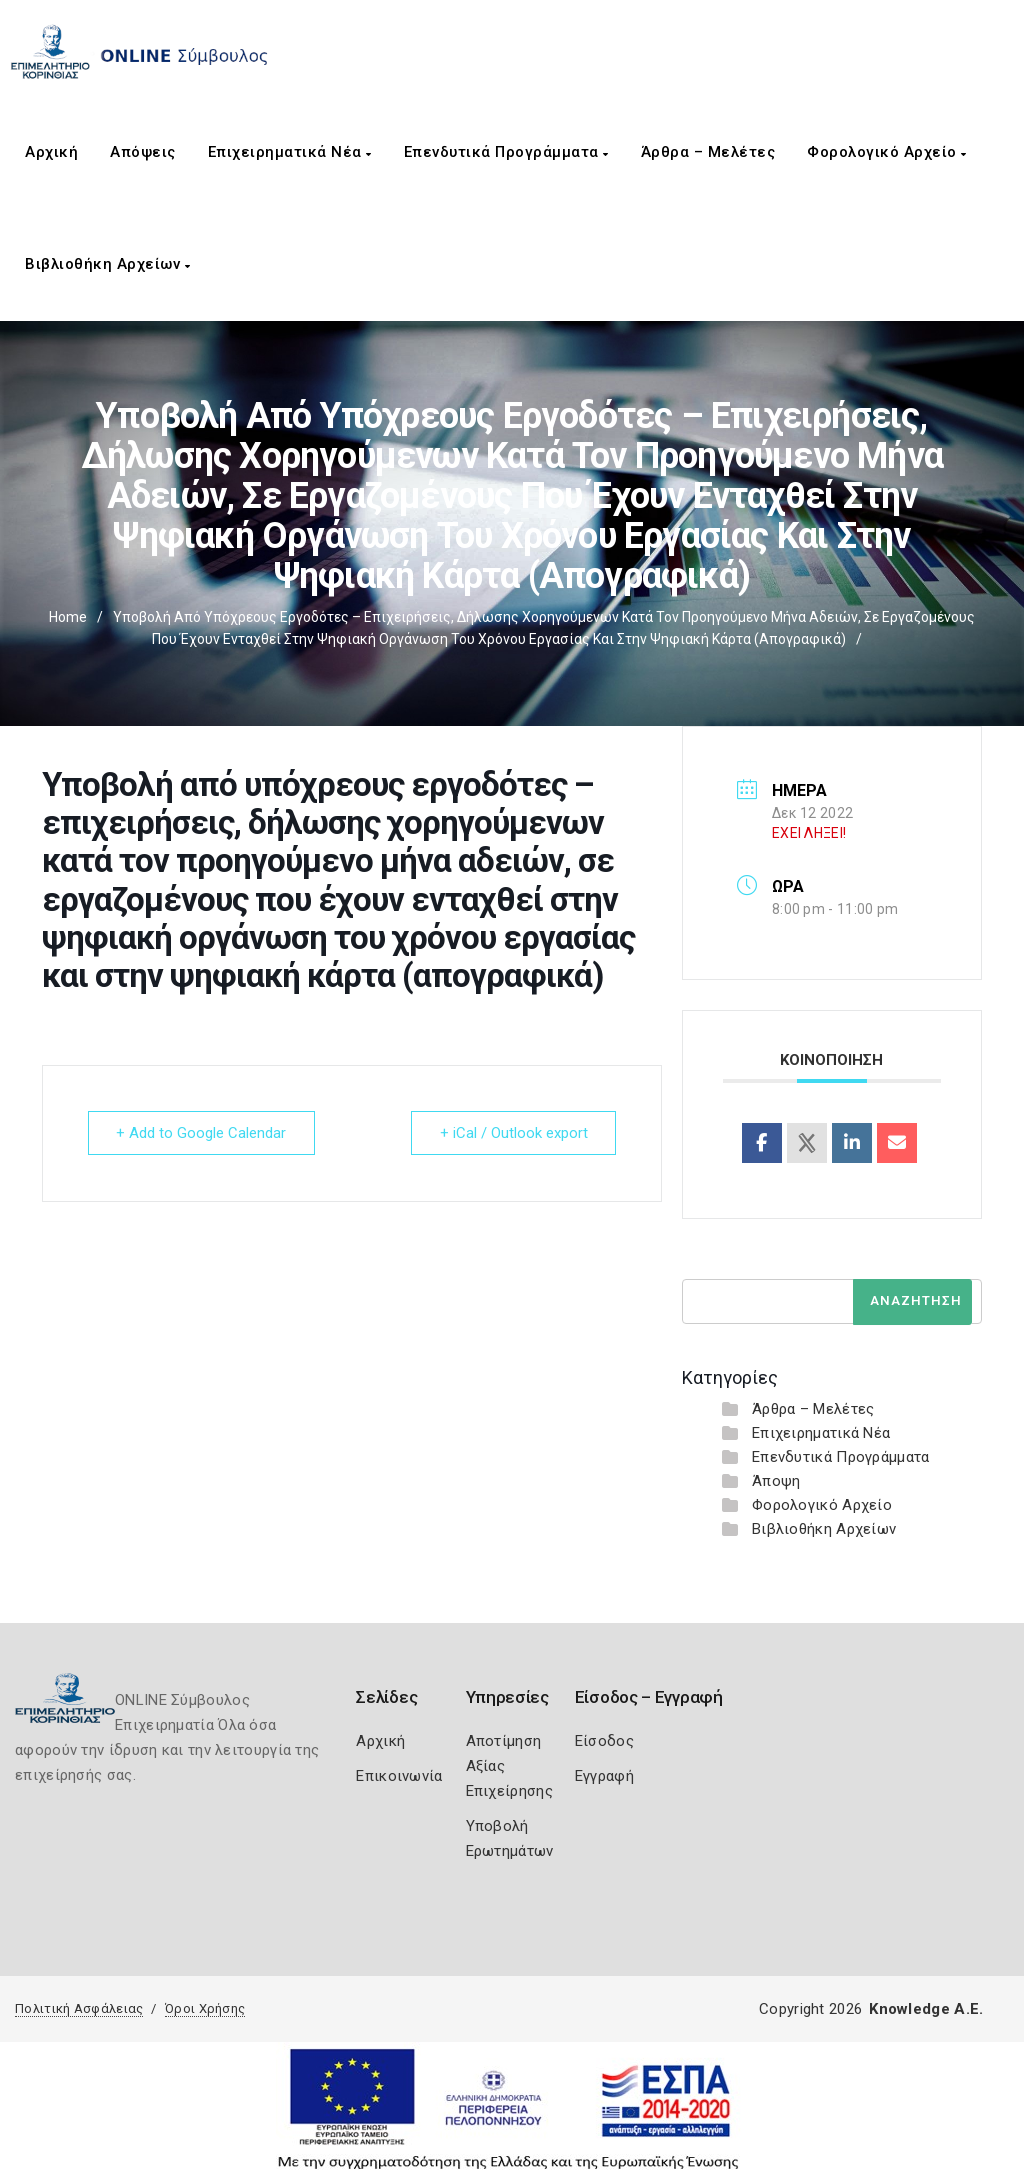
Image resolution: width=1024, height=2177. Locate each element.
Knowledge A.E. (926, 2009)
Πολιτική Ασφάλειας (79, 2008)
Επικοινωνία (399, 1776)
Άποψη (776, 1481)
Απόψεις (143, 152)
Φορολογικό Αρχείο (887, 152)
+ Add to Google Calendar (202, 1133)
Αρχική (51, 152)
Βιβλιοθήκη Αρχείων (107, 264)
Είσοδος (604, 1741)
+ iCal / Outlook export (513, 1133)
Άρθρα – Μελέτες (708, 152)
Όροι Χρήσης (205, 2008)
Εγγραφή (604, 1776)
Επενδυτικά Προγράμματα (506, 152)
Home (68, 617)
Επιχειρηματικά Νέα (290, 152)
